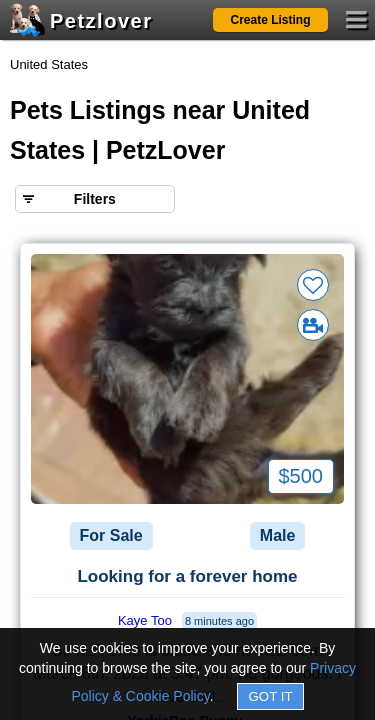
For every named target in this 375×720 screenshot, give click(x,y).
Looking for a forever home (187, 576)
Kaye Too (145, 620)
